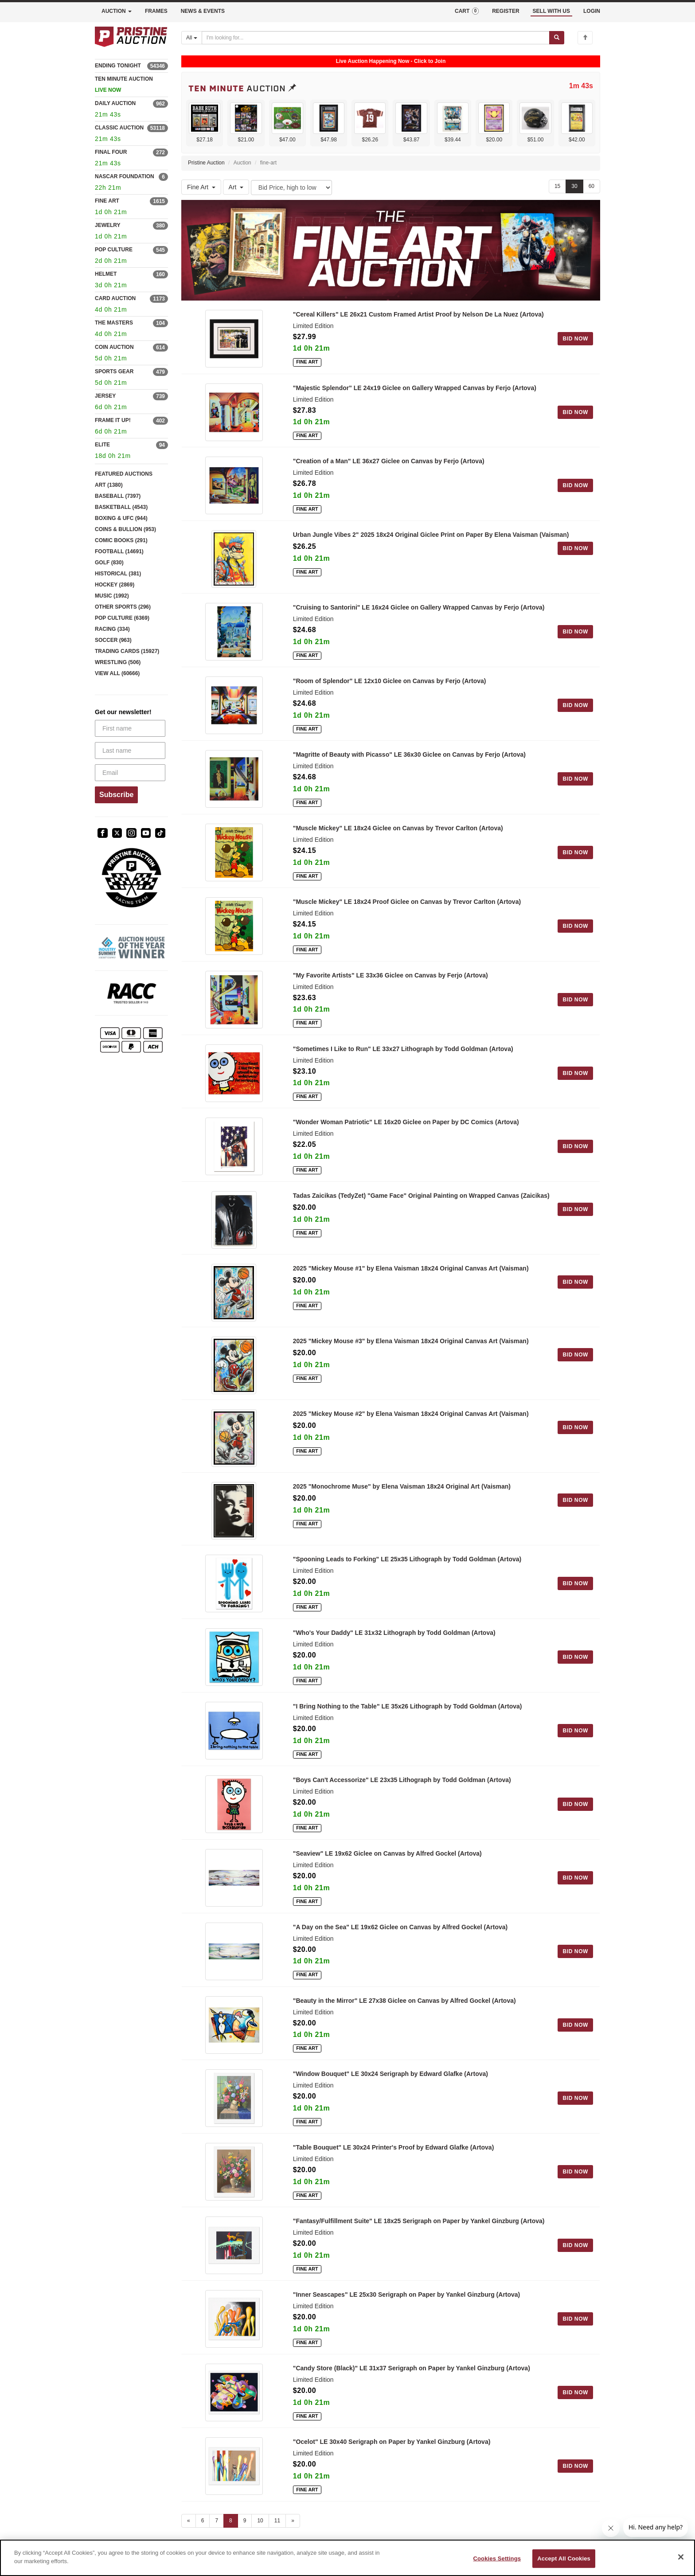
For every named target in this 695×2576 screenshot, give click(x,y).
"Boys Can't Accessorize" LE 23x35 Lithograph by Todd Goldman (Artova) (402, 1779)
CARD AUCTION (115, 298)
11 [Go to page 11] (277, 2520)
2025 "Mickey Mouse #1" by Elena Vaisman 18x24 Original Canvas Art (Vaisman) (411, 1268)
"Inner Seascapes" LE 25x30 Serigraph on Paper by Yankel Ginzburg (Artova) (406, 2294)
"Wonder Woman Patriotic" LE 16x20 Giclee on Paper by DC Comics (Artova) (406, 1122)
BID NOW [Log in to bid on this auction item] (575, 339)
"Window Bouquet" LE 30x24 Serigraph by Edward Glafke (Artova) (390, 2073)
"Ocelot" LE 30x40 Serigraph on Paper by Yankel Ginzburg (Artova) (392, 2441)
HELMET (106, 274)
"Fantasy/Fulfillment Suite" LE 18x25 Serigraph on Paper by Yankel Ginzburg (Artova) (419, 2220)
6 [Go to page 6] (202, 2520)
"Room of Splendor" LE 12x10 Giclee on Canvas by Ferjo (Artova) (389, 680)
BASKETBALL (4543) (121, 507)
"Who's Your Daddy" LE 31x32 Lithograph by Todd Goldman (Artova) (394, 1632)
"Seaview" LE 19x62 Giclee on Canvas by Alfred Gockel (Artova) (387, 1853)
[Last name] (130, 750)
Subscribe (116, 794)
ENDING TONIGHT (118, 66)
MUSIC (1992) (112, 596)
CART (467, 11)
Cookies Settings (497, 2558)
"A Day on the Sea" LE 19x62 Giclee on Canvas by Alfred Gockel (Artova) (400, 1927)
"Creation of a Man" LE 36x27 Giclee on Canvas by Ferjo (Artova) (388, 461)
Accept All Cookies (563, 2558)
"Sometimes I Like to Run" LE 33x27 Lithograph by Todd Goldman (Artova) (403, 1048)
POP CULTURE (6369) (122, 618)
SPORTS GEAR (114, 371)
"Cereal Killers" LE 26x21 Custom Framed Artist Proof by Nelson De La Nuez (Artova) (418, 314)
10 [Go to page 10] (260, 2520)
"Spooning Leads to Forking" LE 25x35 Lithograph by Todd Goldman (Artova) (407, 1559)
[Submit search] (556, 37)
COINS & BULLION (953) (125, 529)
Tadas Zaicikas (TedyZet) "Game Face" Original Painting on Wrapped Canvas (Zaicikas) (421, 1195)
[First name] (130, 728)
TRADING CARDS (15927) (127, 651)
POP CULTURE (114, 249)
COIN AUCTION (114, 347)
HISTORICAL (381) (118, 574)
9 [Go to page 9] (244, 2520)
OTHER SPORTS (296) (123, 607)
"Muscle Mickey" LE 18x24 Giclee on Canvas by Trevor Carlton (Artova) (398, 828)
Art (236, 187)
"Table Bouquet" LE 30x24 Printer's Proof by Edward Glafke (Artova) (393, 2147)
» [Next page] (292, 2520)
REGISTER (505, 11)
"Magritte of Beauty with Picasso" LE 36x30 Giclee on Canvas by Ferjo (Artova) (409, 754)
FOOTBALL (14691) (119, 551)
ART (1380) (109, 485)
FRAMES (156, 11)
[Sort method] (291, 187)
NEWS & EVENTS (203, 11)
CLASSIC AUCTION (119, 128)
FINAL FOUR (111, 152)
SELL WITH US (551, 11)
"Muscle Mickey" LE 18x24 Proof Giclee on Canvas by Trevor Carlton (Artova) (407, 901)
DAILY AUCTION (115, 103)
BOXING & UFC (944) (121, 518)
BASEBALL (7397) (118, 496)
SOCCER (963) (113, 640)
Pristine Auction (206, 163)
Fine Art (201, 187)
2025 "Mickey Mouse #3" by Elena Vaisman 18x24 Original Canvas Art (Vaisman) (411, 1341)
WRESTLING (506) (118, 662)
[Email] (130, 772)
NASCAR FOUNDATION (124, 176)
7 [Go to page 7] (216, 2520)
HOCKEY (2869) (114, 585)
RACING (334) (112, 629)
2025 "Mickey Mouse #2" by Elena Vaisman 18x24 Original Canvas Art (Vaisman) (411, 1413)
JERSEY (105, 396)
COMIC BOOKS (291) (121, 540)
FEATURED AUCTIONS (123, 474)
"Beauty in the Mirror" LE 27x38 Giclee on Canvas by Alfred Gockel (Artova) (404, 2000)
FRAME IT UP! (113, 420)
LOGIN (591, 11)
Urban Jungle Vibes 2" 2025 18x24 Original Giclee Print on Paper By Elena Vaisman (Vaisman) (431, 534)
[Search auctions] (376, 37)
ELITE (102, 445)
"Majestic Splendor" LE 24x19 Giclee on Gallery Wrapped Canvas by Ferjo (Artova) (414, 387)
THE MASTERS (114, 323)
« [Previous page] (188, 2520)
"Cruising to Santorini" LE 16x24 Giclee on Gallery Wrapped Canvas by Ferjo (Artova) (419, 607)
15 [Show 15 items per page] (557, 186)
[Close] (681, 2557)
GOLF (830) (109, 562)
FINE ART (107, 201)
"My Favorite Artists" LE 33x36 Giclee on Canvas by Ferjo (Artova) (390, 975)
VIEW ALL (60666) (117, 673)
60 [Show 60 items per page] (591, 186)
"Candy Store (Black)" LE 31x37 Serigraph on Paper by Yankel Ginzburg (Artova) (411, 2368)
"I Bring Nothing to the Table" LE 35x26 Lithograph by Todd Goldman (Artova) (407, 1706)
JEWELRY (108, 225)
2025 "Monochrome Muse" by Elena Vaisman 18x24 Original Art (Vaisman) (402, 1486)
